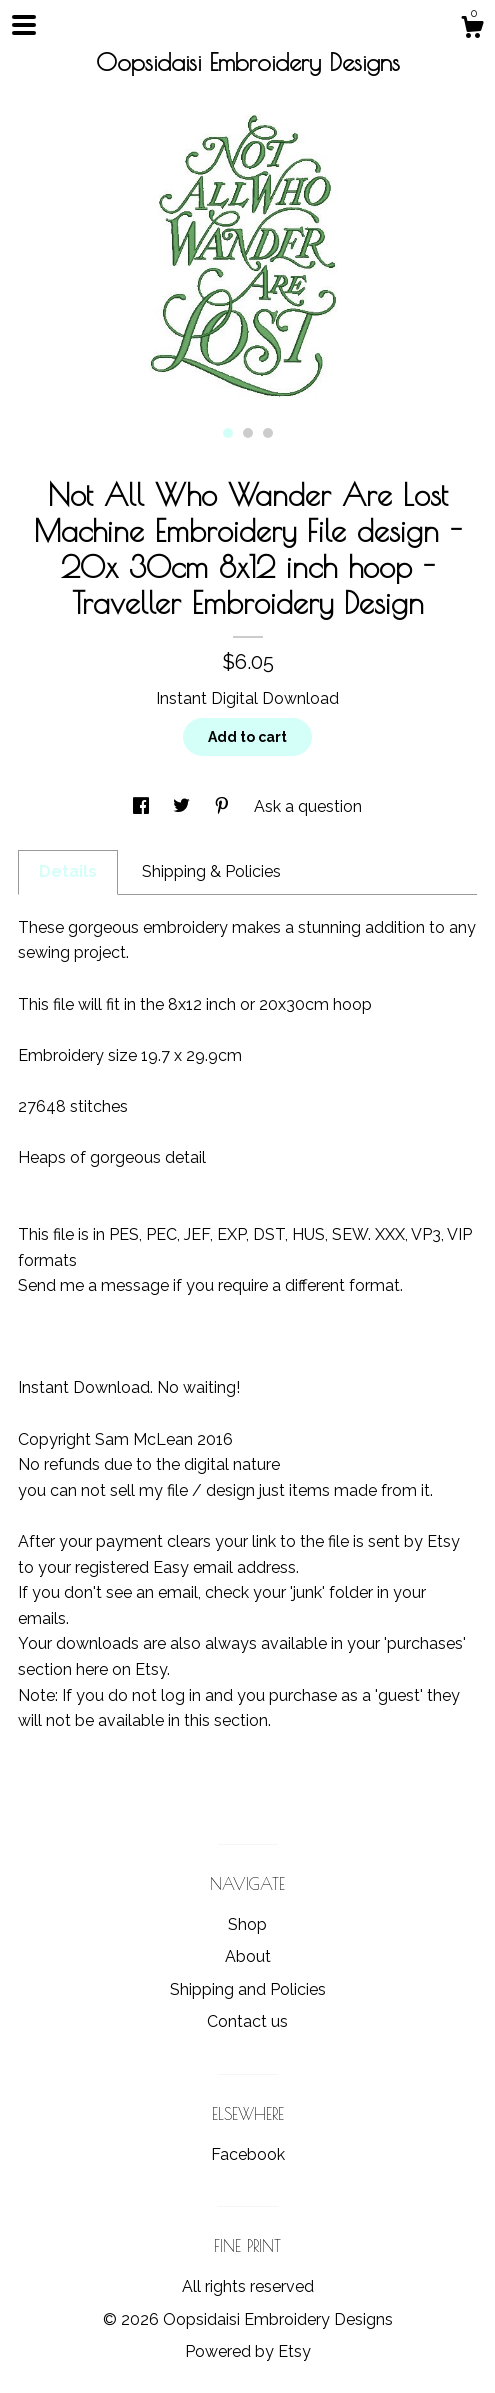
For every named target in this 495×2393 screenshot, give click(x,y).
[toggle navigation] (24, 25)
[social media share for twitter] (183, 806)
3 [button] (268, 433)
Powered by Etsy (248, 2351)
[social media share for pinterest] (224, 806)
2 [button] (248, 433)
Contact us (247, 2021)
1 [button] (228, 433)
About (248, 1956)
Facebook (248, 2154)
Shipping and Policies (248, 1989)
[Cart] (472, 30)
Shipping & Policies (211, 871)
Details (68, 871)
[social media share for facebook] (143, 806)
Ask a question (308, 806)
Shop (247, 1924)
